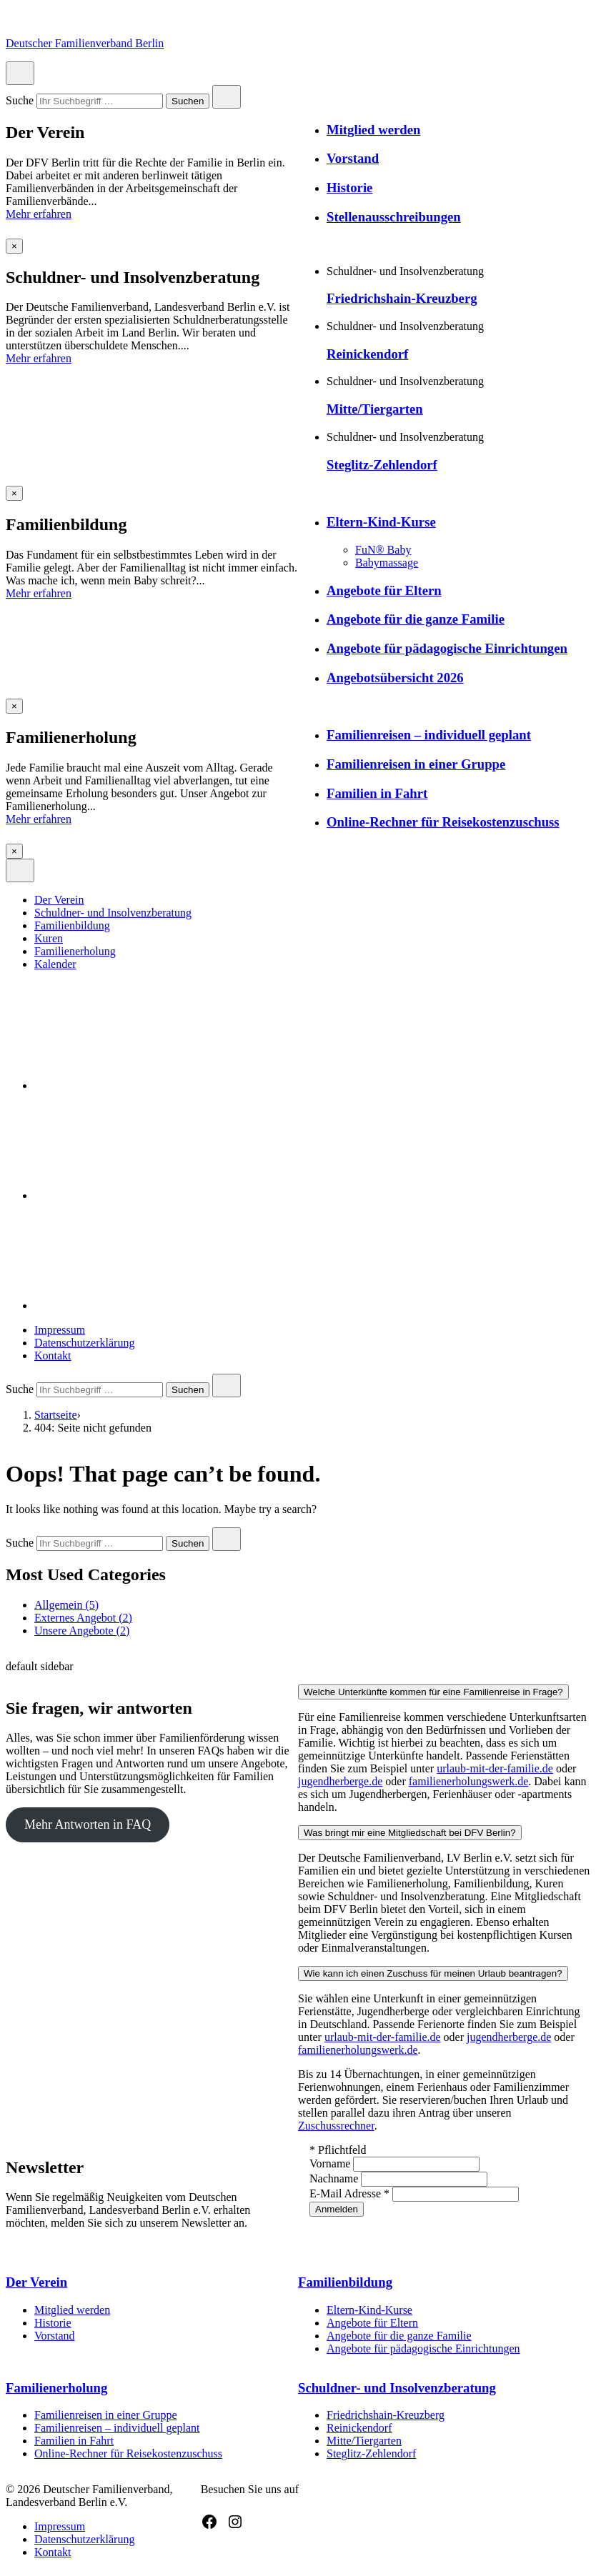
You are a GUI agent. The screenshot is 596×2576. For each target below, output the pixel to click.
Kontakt (52, 1355)
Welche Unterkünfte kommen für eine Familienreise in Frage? (433, 1692)
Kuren (48, 938)
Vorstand (353, 158)
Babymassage (386, 562)
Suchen (187, 102)
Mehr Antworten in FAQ (87, 1824)
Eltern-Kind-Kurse (381, 521)
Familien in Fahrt (377, 793)
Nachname (335, 2178)
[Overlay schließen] (14, 246)
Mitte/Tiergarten (375, 408)
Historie (349, 187)
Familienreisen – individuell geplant (429, 734)
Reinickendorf (367, 353)
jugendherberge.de (340, 1781)
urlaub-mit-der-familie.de (495, 1768)
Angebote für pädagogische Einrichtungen (447, 648)
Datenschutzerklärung (84, 1343)
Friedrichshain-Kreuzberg (402, 298)
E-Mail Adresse (350, 2193)
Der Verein (59, 900)
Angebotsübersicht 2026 (395, 677)
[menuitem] (312, 900)
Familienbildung (72, 925)
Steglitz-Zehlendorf (382, 464)
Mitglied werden (373, 129)
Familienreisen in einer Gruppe (416, 764)
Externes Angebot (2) (83, 1618)
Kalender (55, 964)
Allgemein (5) (66, 1605)
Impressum (59, 1330)
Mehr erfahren (38, 214)
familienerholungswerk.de (469, 1781)
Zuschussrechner (336, 2126)
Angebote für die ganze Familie (416, 618)
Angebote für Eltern (384, 590)
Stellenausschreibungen (394, 216)
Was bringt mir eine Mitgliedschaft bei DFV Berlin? (410, 1832)
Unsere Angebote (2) (81, 1630)
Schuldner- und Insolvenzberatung (113, 913)
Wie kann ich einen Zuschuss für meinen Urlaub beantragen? (433, 1973)
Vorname (331, 2163)
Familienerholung (75, 951)
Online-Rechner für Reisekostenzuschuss (443, 821)
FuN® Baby (383, 550)
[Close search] (226, 97)
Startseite (55, 1415)
